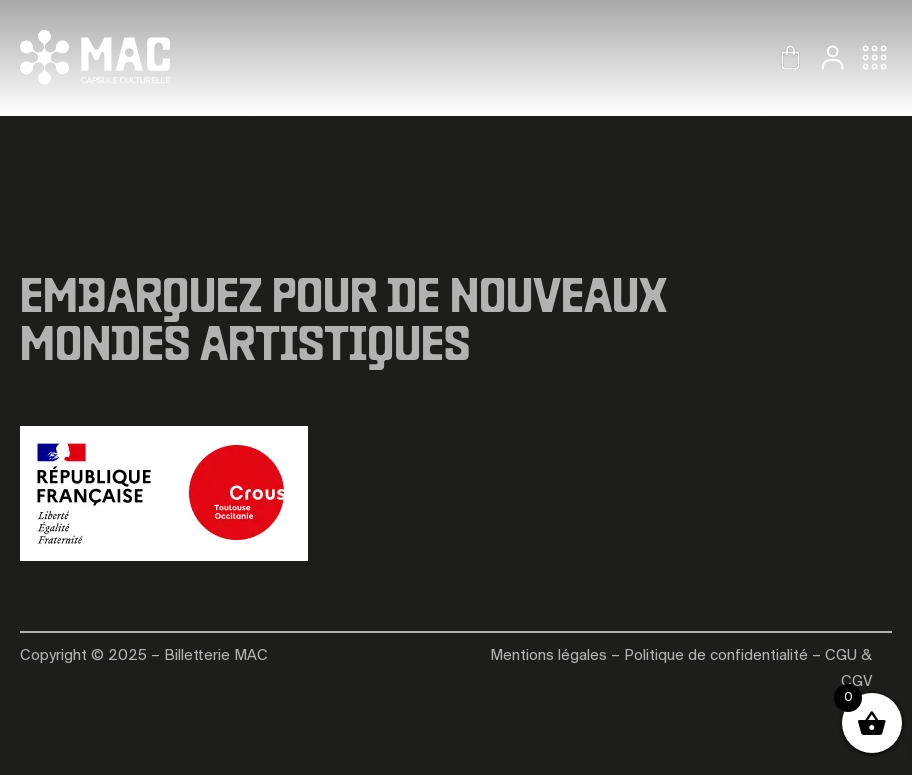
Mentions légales (548, 656)
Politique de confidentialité (716, 656)
